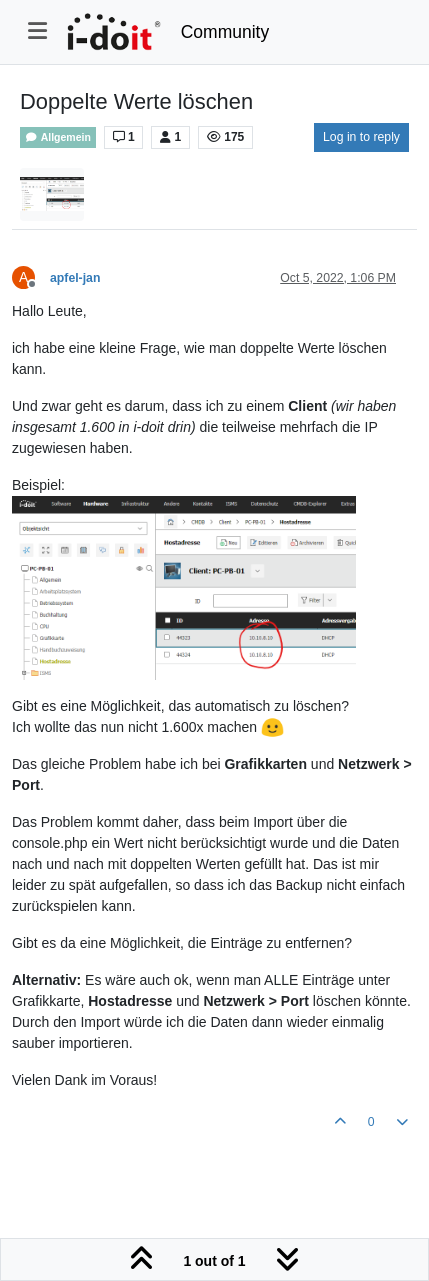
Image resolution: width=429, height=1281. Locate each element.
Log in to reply (361, 137)
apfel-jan (75, 278)
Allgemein (58, 137)
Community (225, 32)
